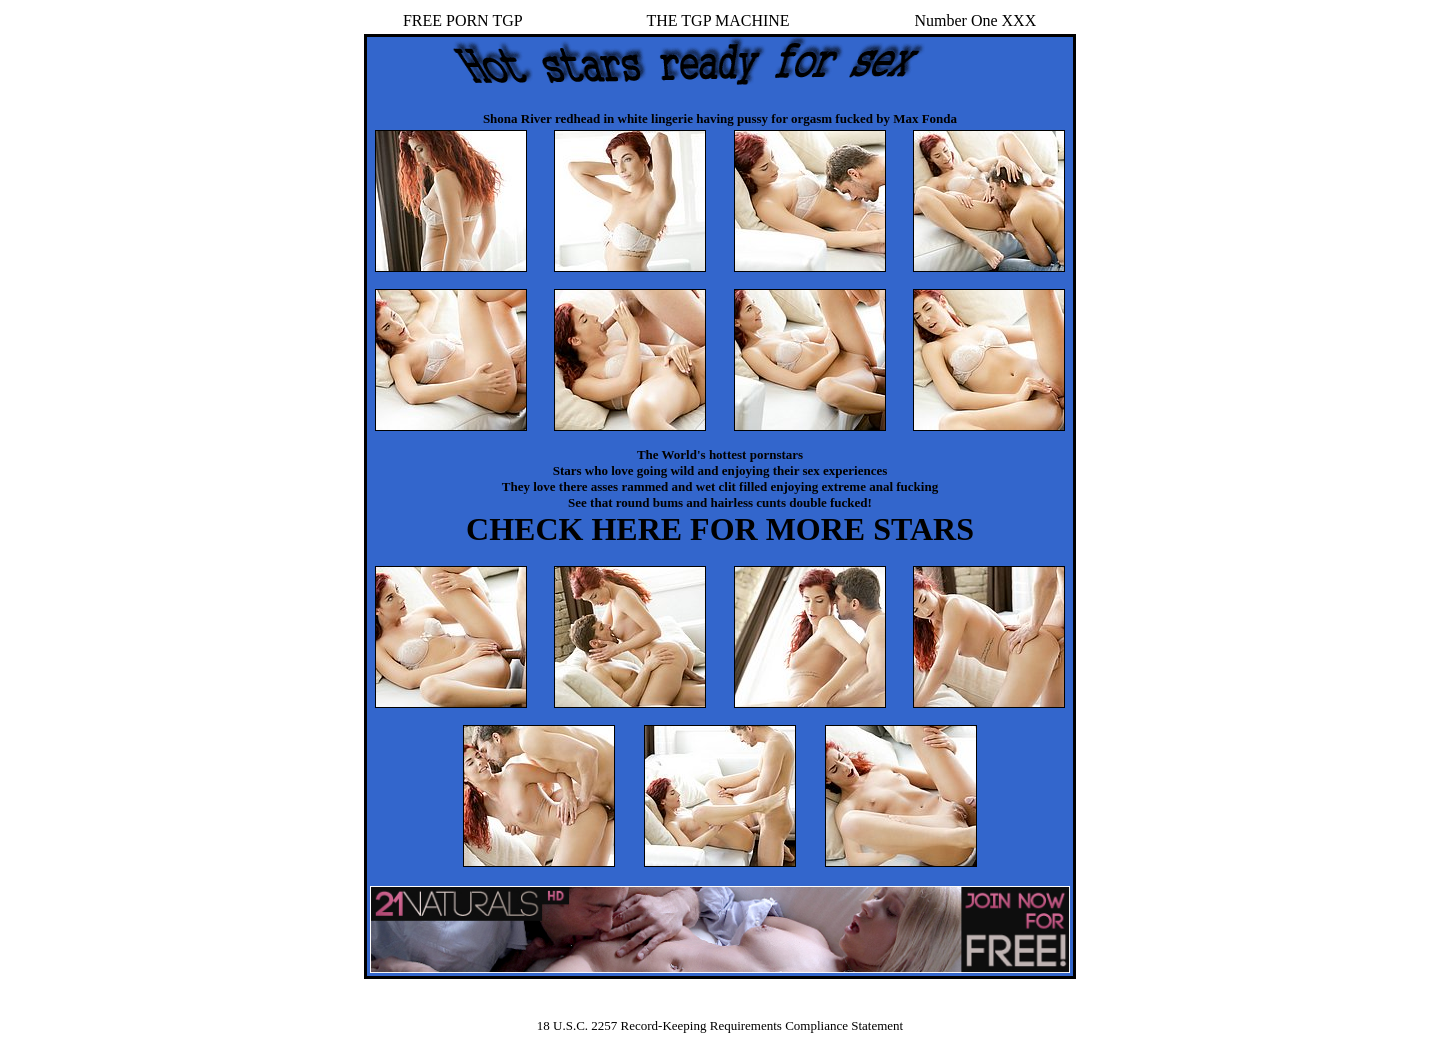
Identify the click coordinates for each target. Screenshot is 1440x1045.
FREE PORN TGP (463, 20)
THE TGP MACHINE (718, 20)
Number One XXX (975, 20)
